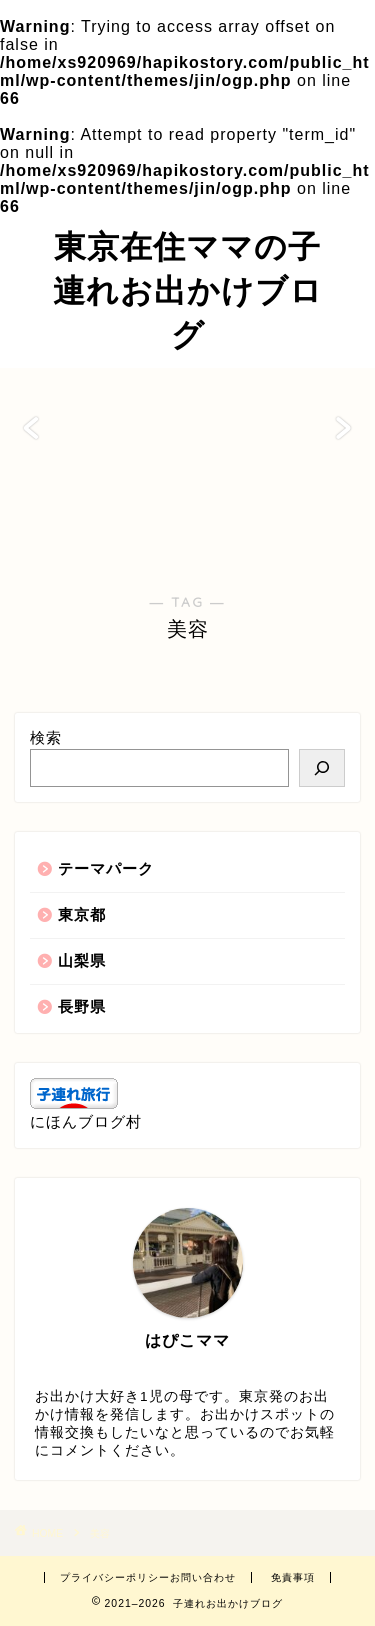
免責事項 (293, 1577)
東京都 (82, 914)
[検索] (322, 768)
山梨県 (82, 960)
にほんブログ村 (86, 1121)
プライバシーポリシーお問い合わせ (148, 1577)
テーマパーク (106, 868)
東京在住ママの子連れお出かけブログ (188, 290)
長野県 (82, 1006)
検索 (46, 737)
